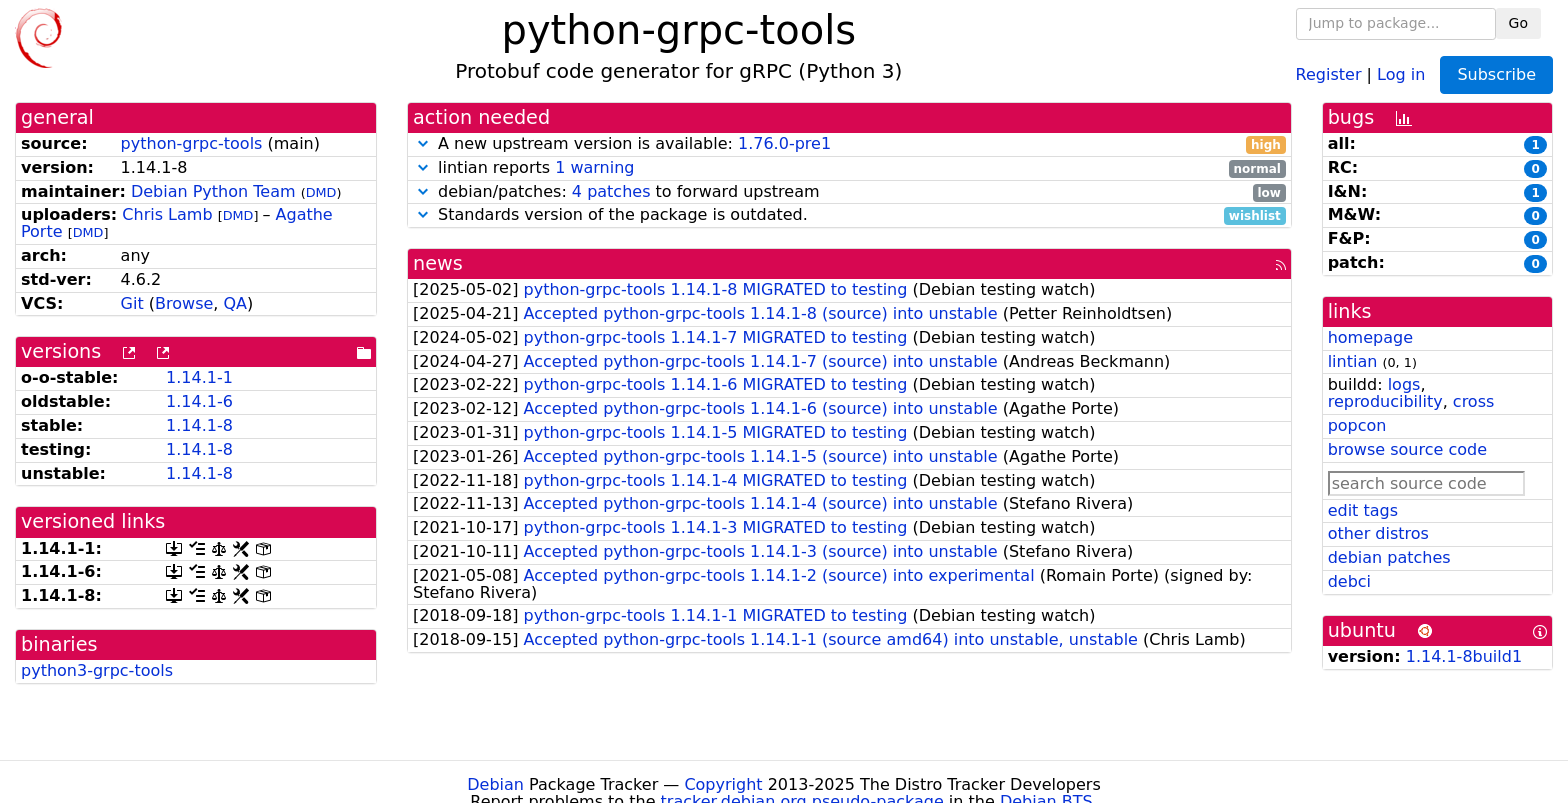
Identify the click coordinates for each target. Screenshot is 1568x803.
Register (1329, 73)
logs (1404, 384)
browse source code (1407, 449)
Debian (495, 784)
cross (1473, 401)
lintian (1353, 361)
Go (1518, 23)
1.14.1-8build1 (1464, 656)
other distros (1378, 533)
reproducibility (1385, 401)
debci (1349, 581)
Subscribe (1496, 74)
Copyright (723, 784)
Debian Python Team (213, 191)
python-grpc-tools (192, 143)
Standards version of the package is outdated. (849, 215)
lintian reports (849, 168)
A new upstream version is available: (849, 144)
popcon (1357, 425)
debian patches (1389, 557)
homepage (1370, 337)
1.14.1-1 (199, 377)
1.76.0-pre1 (784, 143)
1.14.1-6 (199, 401)
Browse (184, 303)
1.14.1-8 (199, 425)
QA (235, 303)
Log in (1401, 73)
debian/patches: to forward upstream (849, 192)
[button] (423, 143)
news (438, 263)
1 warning (594, 167)
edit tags (1363, 510)
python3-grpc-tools (97, 670)
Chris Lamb (167, 214)
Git (132, 303)
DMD (321, 192)
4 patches (611, 191)
